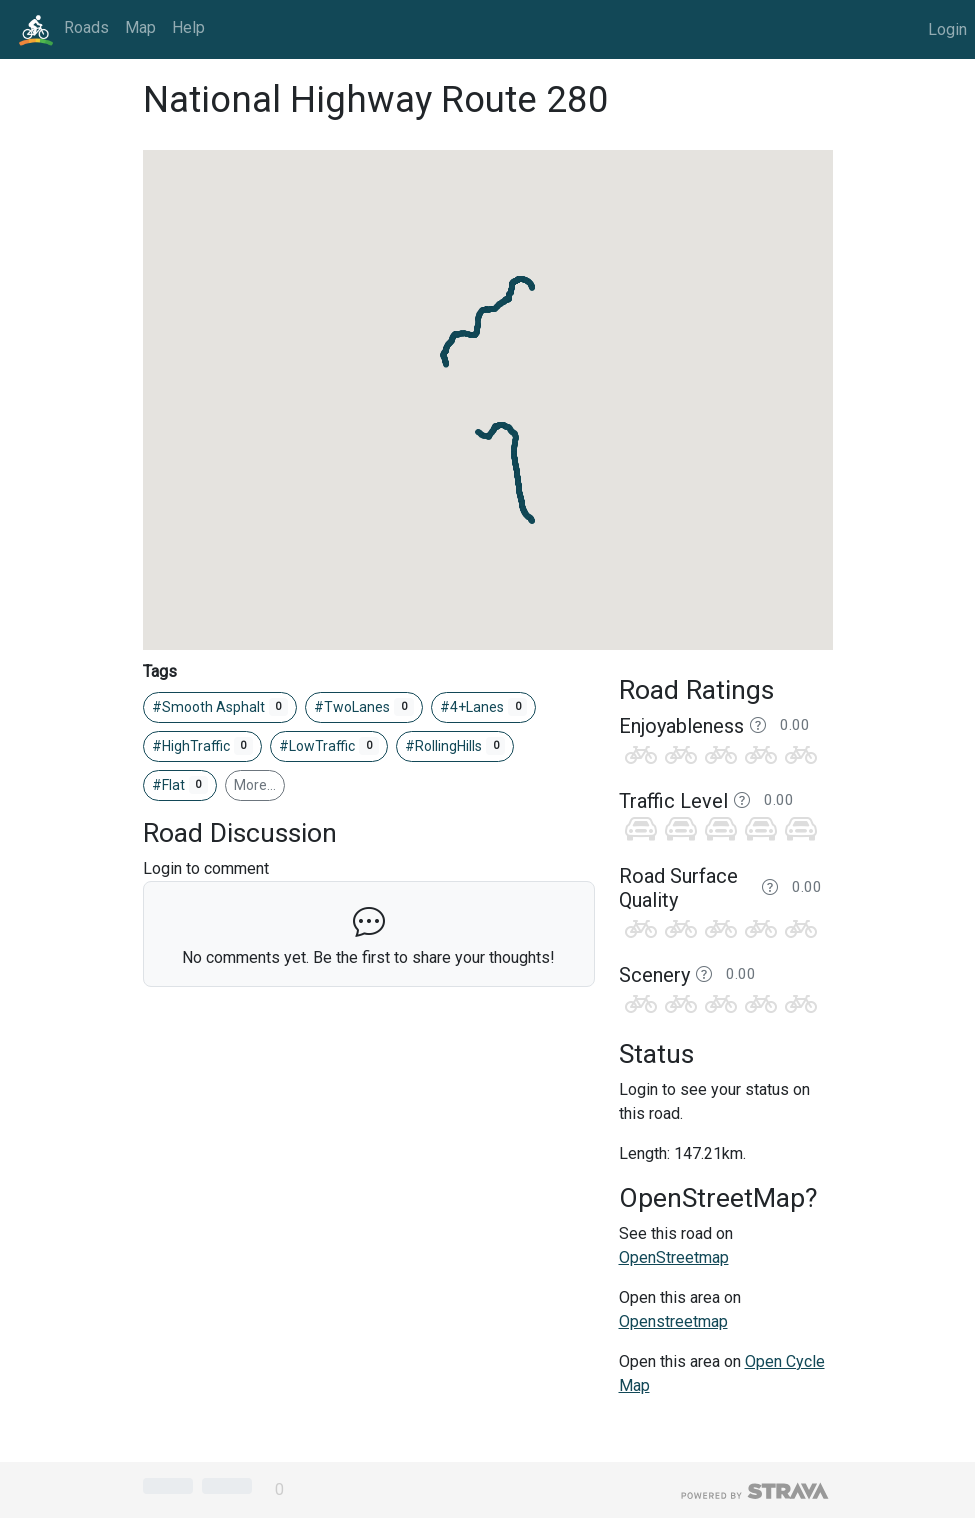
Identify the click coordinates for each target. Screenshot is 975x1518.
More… (255, 785)
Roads (86, 27)
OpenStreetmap (674, 1257)
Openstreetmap (673, 1321)
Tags (160, 671)
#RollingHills (455, 746)
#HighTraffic (203, 746)
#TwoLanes (364, 707)
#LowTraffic (329, 746)
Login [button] (947, 29)
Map (140, 27)
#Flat (180, 785)
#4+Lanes (484, 707)
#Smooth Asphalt (220, 707)
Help (188, 27)
